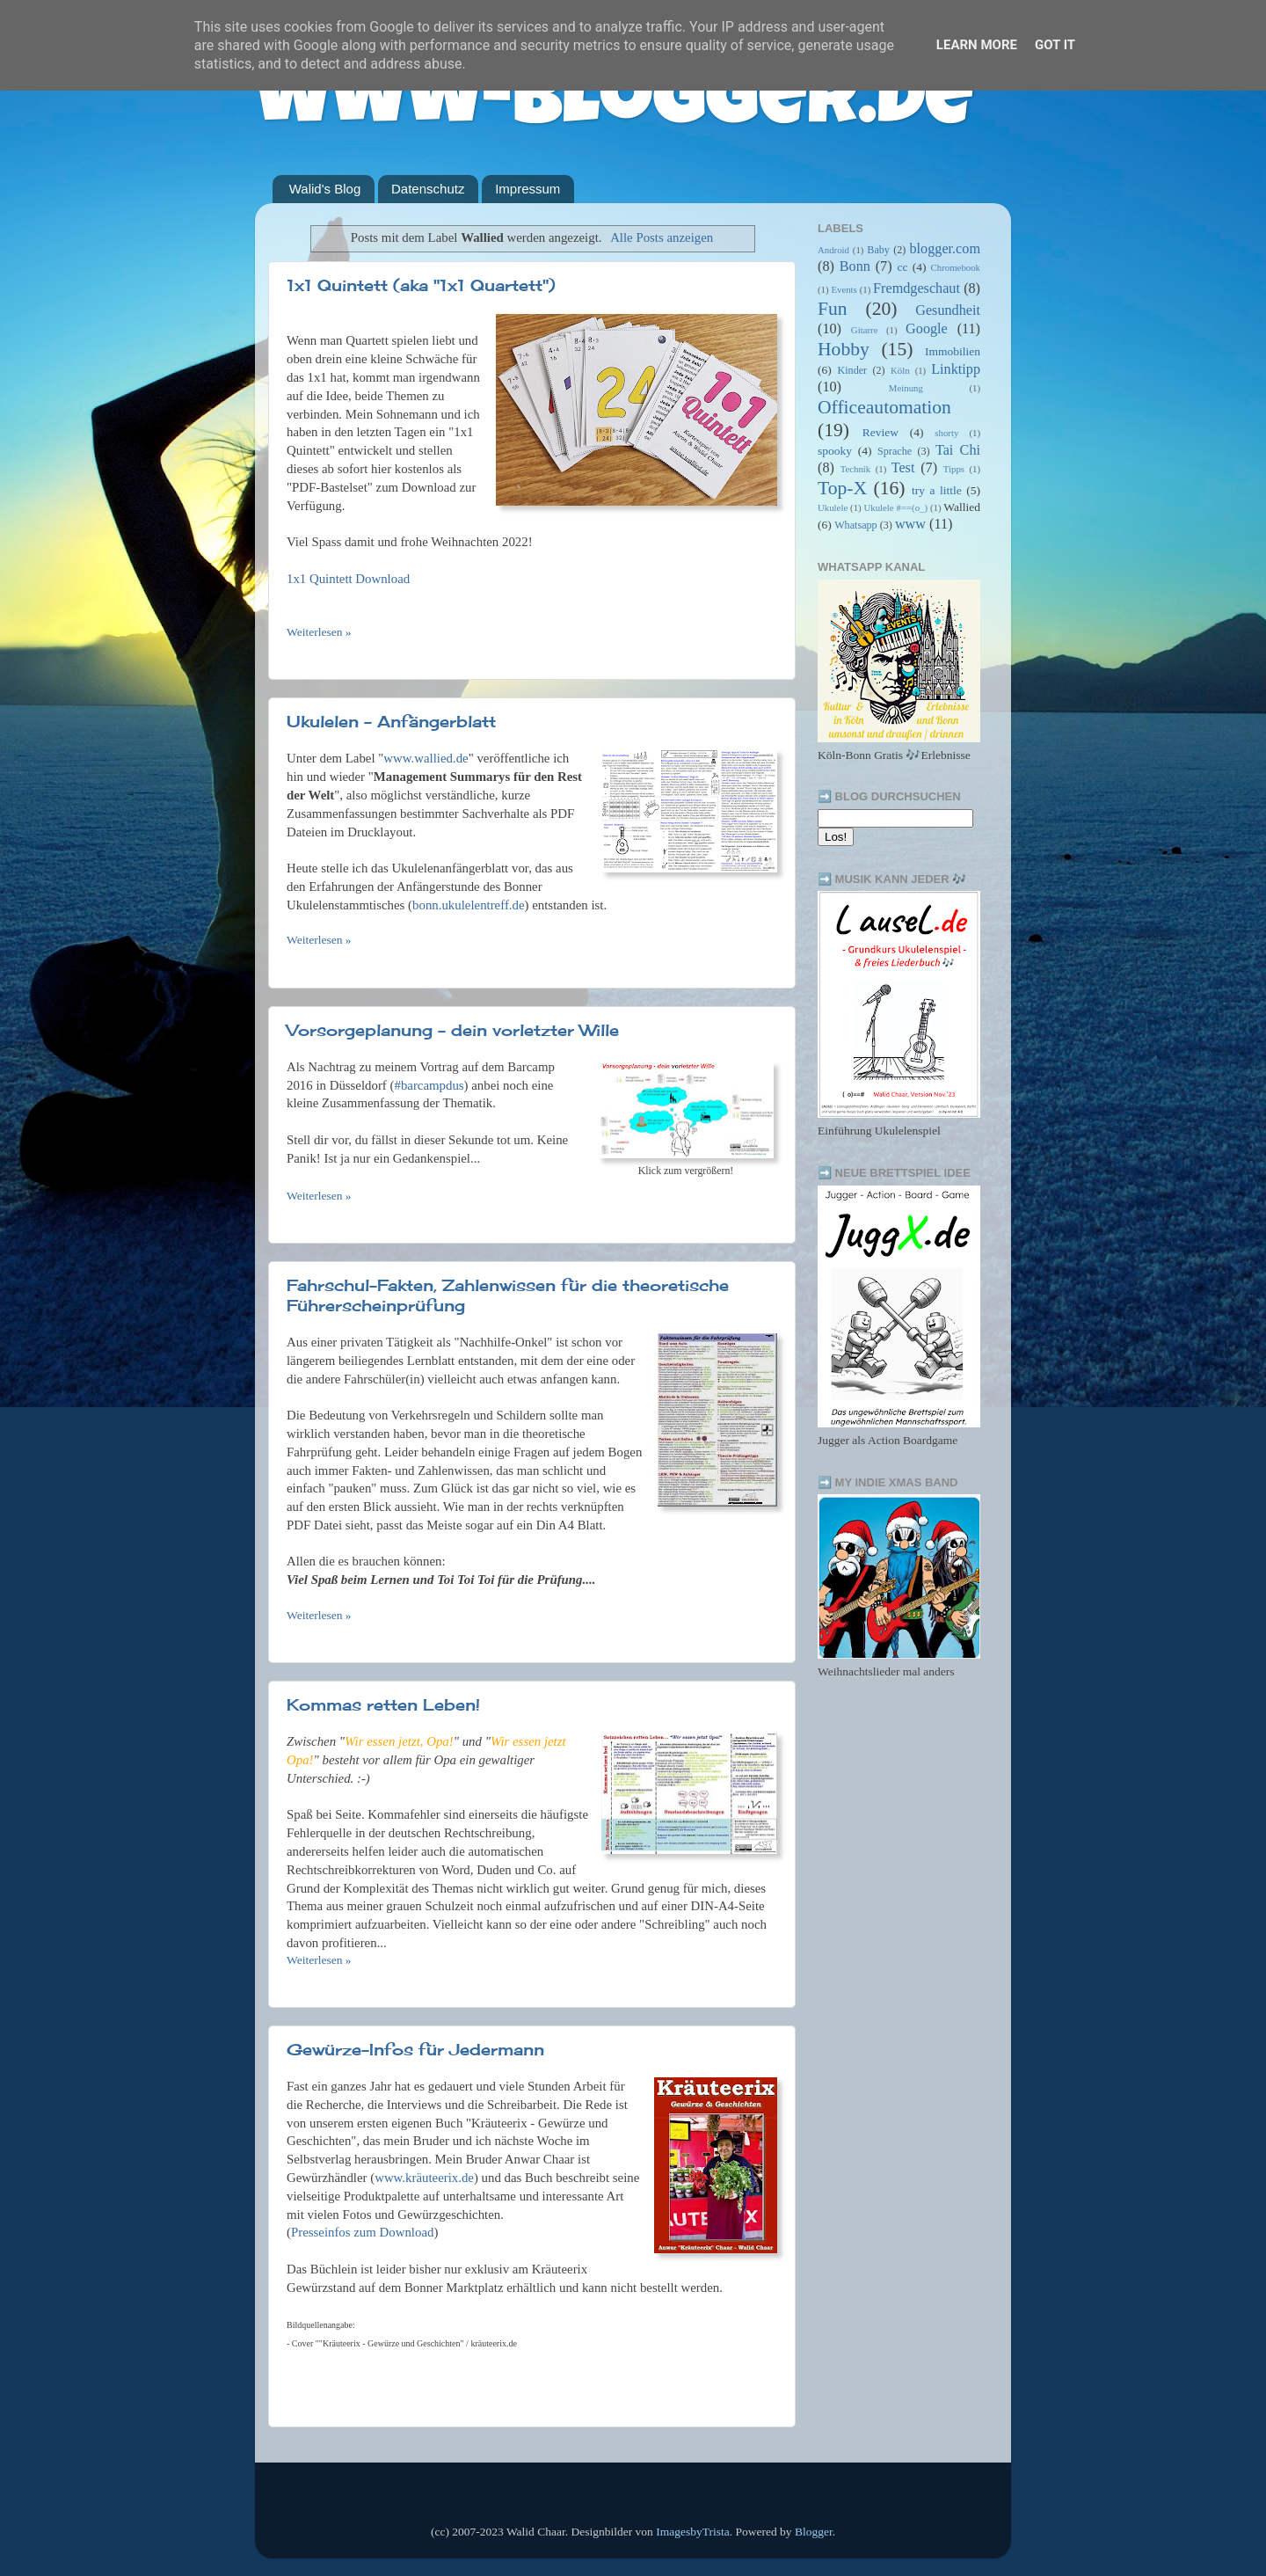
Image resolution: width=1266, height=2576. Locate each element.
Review (880, 432)
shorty (946, 432)
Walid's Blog (325, 188)
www (910, 524)
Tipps (953, 468)
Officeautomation (884, 407)
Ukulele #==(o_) (895, 507)
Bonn (855, 266)
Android (833, 249)
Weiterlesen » (319, 632)
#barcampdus (428, 1085)
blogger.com (945, 249)
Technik (855, 468)
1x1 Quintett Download (348, 579)
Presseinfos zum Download (362, 2232)
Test (903, 468)
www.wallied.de (425, 758)
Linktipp (955, 369)
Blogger (814, 2531)
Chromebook (955, 267)
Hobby (843, 349)
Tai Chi (957, 450)
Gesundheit (947, 310)
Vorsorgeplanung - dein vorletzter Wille (453, 1030)
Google (927, 329)
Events (843, 289)
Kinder (852, 370)
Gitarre (864, 330)
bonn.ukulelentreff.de (468, 905)
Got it (1055, 45)
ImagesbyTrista (693, 2531)
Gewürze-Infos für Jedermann (415, 2049)
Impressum (527, 188)
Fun (833, 308)
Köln (900, 370)
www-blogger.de (614, 105)
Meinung (906, 388)
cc (902, 267)
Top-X (842, 488)
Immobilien (952, 351)
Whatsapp (855, 525)
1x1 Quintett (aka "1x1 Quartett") (421, 285)
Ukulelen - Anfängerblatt (391, 721)
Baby (878, 250)
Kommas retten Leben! (383, 1704)
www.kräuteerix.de (424, 2178)
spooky (835, 450)
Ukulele (833, 507)
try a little (937, 490)
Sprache (894, 451)
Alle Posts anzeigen (661, 237)
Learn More (976, 45)
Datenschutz (427, 188)
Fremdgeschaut (916, 288)
